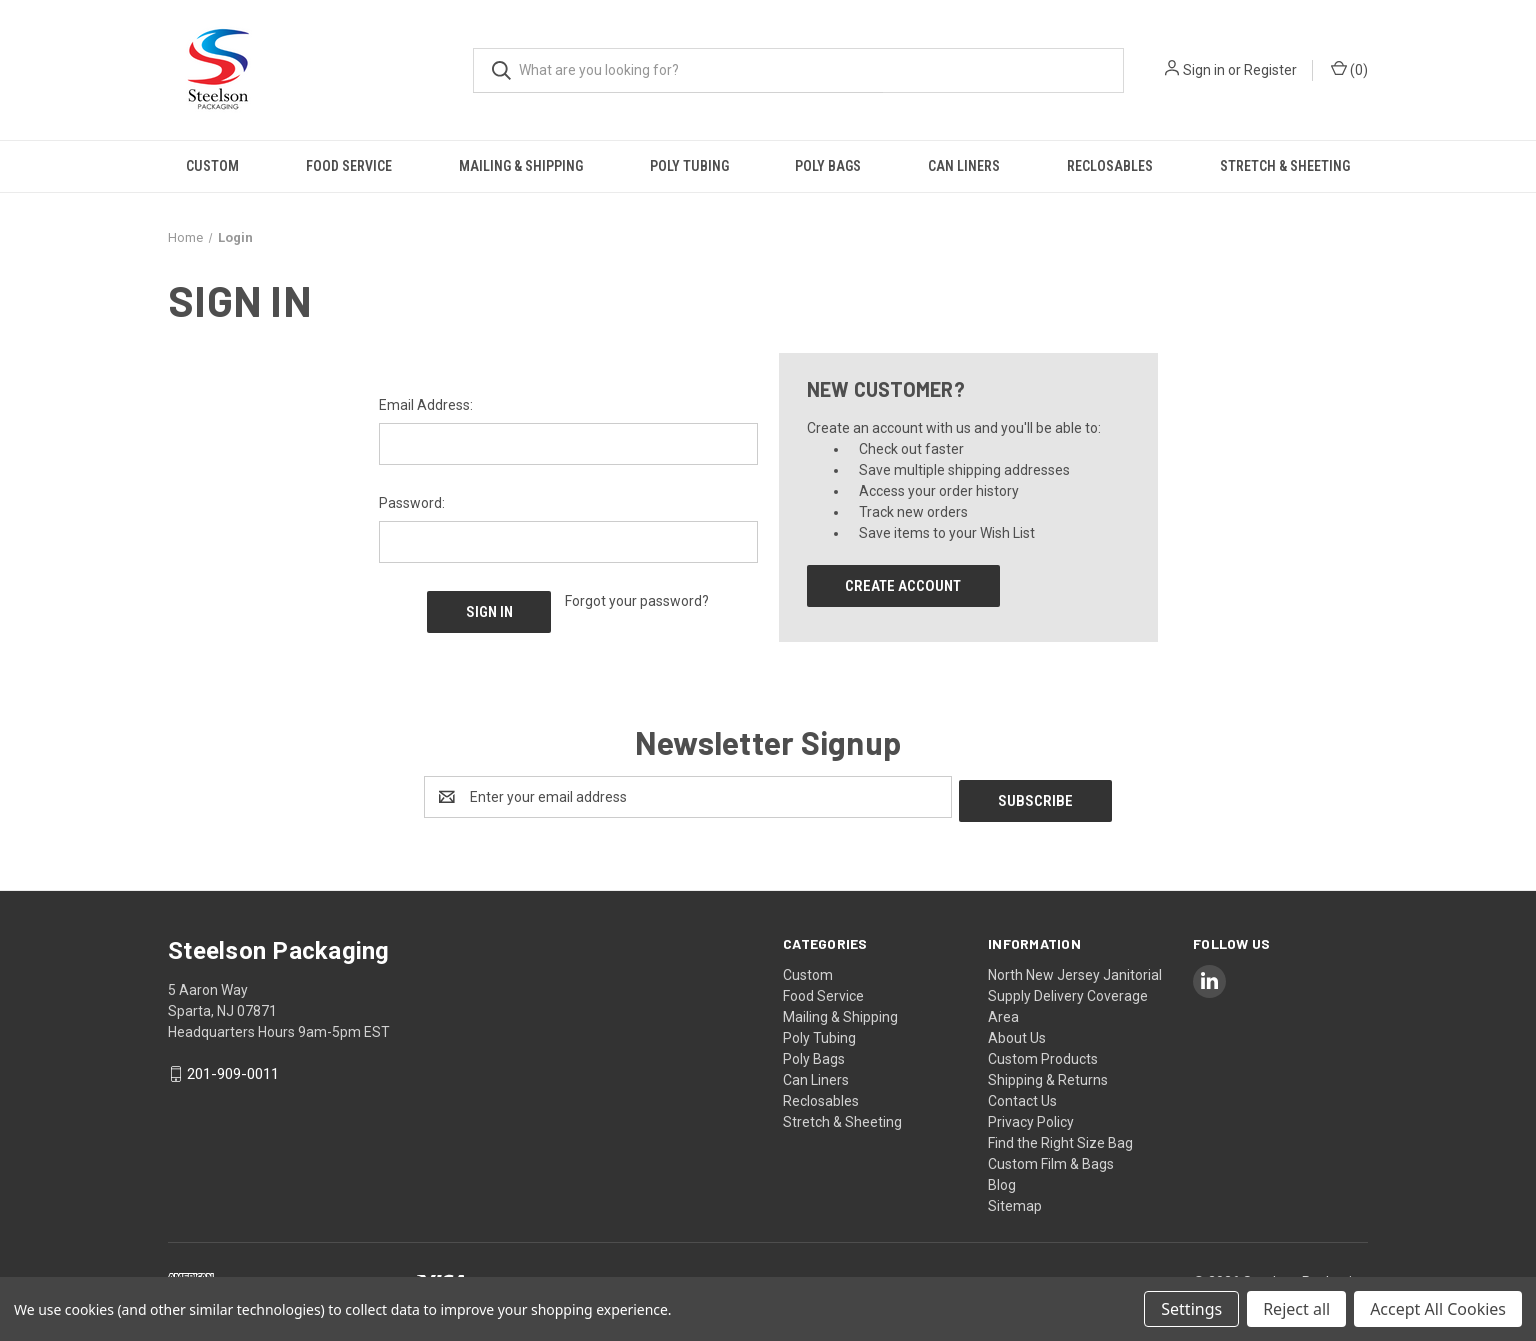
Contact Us (1022, 1097)
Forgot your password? (637, 601)
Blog (1002, 1181)
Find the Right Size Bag (1060, 1139)
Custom (212, 166)
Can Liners (964, 166)
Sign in (1204, 70)
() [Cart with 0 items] (1349, 69)
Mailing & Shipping (521, 166)
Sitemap (1015, 1202)
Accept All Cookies (1438, 1309)
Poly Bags (828, 166)
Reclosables (1110, 166)
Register (1270, 70)
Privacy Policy (1031, 1118)
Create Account (903, 586)
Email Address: (426, 405)
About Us (1017, 1034)
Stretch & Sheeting (1285, 166)
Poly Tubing (689, 166)
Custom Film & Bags (1051, 1160)
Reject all (1296, 1309)
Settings (1191, 1309)
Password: (412, 503)
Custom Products (1043, 1055)
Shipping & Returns (1048, 1076)
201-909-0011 (233, 1071)
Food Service (349, 166)
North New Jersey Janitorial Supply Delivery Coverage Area (1075, 992)
